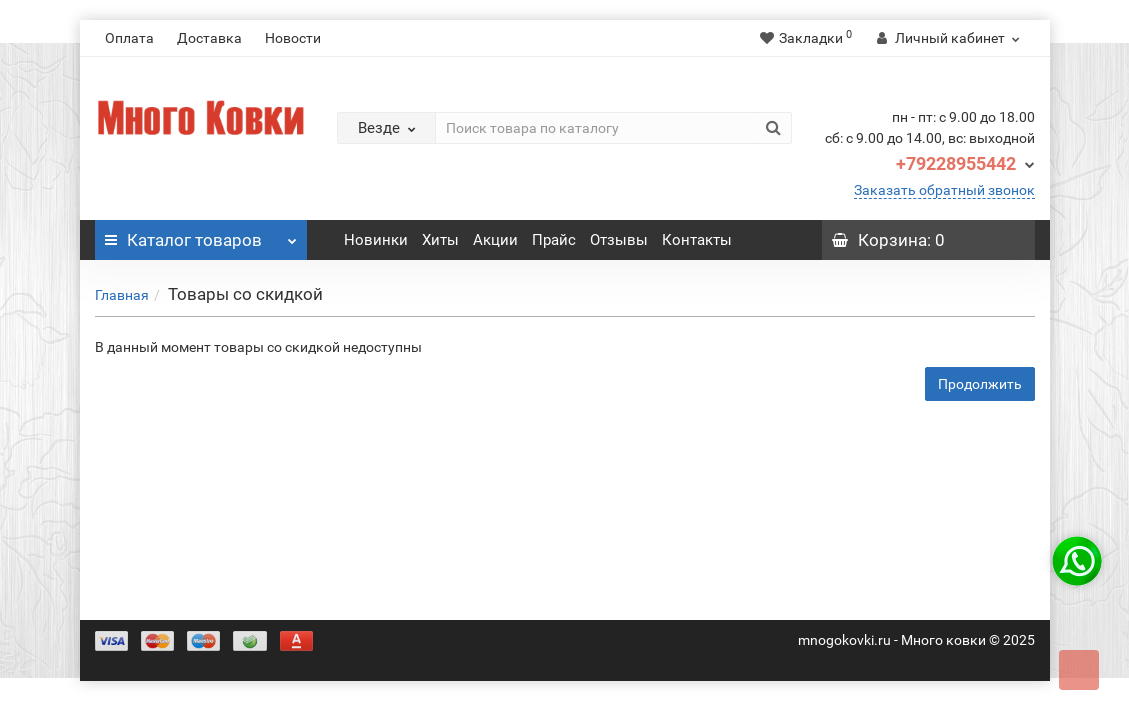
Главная (122, 295)
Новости (293, 38)
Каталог (201, 235)
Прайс (554, 240)
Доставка (209, 38)
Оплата (129, 38)
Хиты (440, 240)
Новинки (376, 240)
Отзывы (619, 240)
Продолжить (980, 384)
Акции (495, 240)
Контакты (697, 240)
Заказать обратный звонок (944, 190)
